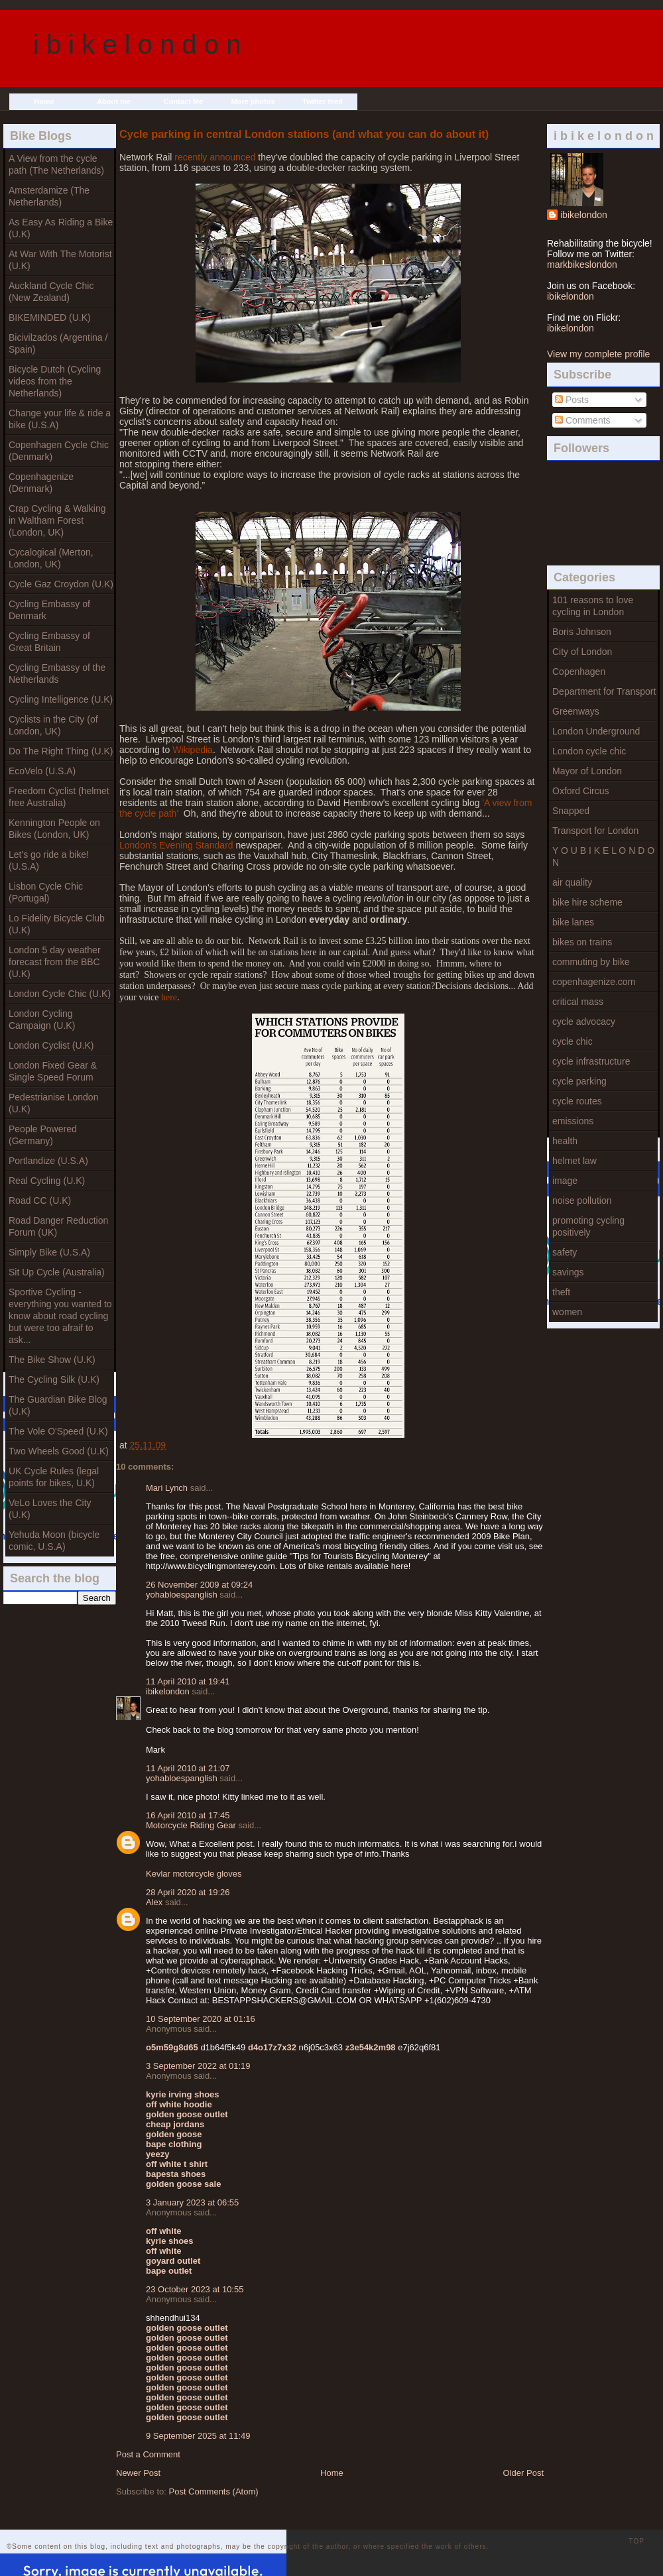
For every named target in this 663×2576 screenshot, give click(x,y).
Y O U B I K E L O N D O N (603, 856)
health (564, 1141)
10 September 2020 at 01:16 (200, 2019)
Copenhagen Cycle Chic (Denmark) (59, 450)
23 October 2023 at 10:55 (194, 2289)
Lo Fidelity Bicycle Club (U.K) (57, 924)
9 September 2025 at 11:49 (198, 2436)
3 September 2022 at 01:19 (198, 2066)
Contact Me (183, 101)
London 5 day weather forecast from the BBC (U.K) (55, 962)
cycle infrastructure (591, 1061)
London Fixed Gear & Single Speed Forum (53, 1071)
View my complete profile (598, 354)
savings (567, 1272)
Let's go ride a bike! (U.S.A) (49, 860)
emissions (572, 1121)
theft (561, 1292)
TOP (636, 2541)
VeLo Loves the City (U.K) (50, 1508)
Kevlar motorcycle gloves (194, 1874)
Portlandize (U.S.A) (48, 1160)
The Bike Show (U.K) (52, 1359)
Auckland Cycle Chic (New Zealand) (51, 291)
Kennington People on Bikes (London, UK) (54, 828)
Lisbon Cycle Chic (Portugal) (46, 892)
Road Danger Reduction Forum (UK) (58, 1226)
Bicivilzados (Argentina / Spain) (58, 343)
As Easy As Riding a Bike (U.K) (61, 228)
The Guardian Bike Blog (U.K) (58, 1405)
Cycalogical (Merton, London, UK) (51, 558)
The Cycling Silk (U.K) (54, 1379)
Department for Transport (604, 691)
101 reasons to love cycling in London (592, 606)
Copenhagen (578, 671)
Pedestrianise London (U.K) (53, 1103)
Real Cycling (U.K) (47, 1180)
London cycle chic (589, 751)
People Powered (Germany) (43, 1135)
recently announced (214, 157)
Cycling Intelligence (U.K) (61, 699)
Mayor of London (587, 771)
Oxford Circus (580, 791)
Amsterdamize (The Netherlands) (49, 196)
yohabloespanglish (181, 1595)
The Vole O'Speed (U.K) (58, 1431)
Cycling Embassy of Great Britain (49, 641)
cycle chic (572, 1041)
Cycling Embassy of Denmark (49, 610)
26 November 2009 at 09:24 (199, 1585)
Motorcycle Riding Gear (191, 1825)
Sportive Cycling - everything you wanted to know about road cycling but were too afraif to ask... (60, 1316)
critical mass (577, 1001)
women (567, 1312)
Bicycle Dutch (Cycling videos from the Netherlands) (55, 381)
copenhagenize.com (593, 981)
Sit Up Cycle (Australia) (57, 1272)
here (169, 997)
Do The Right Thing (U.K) (61, 751)
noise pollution (582, 1200)
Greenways (575, 711)
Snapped (570, 810)
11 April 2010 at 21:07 (188, 1768)
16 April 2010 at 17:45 (188, 1815)
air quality (572, 882)
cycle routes (577, 1101)
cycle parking (579, 1081)
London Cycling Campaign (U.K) (42, 1019)
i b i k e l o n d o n (137, 44)
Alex (154, 1902)
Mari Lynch (167, 1488)
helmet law (574, 1160)
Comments (583, 420)
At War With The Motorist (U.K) (60, 260)
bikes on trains (582, 942)
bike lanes (573, 922)
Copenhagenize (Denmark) (41, 482)
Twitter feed (322, 101)
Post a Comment (148, 2454)
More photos (253, 101)
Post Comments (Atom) (214, 2491)
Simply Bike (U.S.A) (49, 1252)
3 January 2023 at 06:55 (192, 2202)
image (564, 1180)
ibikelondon (583, 214)
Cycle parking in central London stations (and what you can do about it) (304, 134)
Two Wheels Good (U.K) (59, 1451)
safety (564, 1252)
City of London (582, 651)
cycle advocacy (583, 1021)
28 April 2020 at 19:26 (188, 1892)
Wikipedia (192, 749)
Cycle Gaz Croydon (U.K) (61, 584)
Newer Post (138, 2473)
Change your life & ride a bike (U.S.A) (60, 419)
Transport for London (595, 830)
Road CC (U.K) (40, 1200)
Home (44, 101)
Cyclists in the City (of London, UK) (53, 725)
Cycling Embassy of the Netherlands (57, 673)
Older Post (523, 2473)
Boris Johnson (581, 631)
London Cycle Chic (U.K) (60, 993)
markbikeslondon (582, 264)
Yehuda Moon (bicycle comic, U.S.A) (54, 1540)
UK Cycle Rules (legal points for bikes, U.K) (54, 1477)
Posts (572, 399)
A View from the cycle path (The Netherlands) (56, 164)
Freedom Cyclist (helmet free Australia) (59, 797)
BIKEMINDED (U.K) (50, 317)
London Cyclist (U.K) (51, 1045)
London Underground (596, 731)
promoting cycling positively (588, 1226)
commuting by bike (591, 962)
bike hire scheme (587, 902)
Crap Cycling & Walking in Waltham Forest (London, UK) (57, 520)
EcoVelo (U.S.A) (42, 771)
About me (114, 101)
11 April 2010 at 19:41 (188, 1681)
